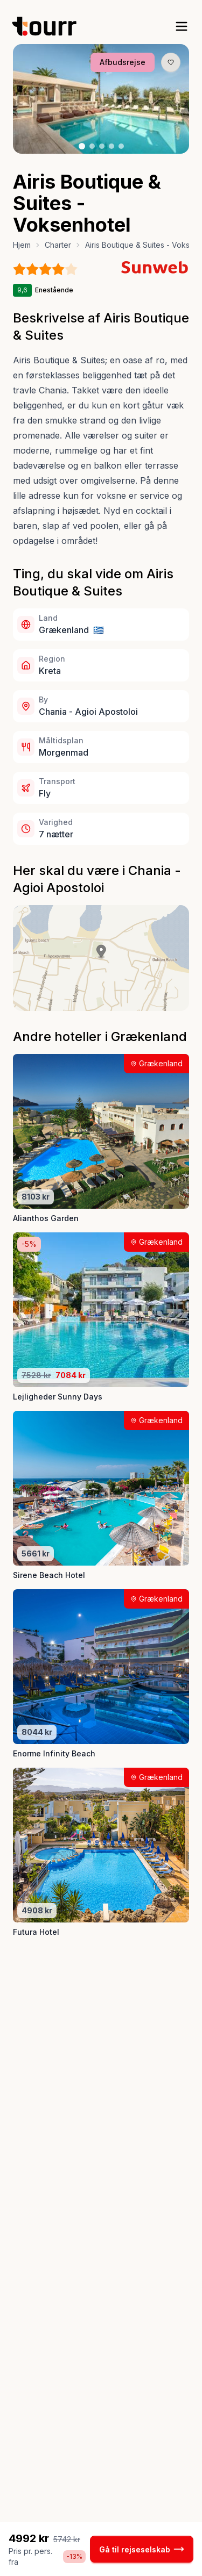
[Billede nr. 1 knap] (82, 146)
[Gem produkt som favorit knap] (170, 62)
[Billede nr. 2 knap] (92, 146)
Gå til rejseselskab (141, 2549)
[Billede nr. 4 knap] (111, 146)
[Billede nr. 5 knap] (121, 146)
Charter (58, 244)
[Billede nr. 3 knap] (102, 146)
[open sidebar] (181, 26)
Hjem (22, 244)
